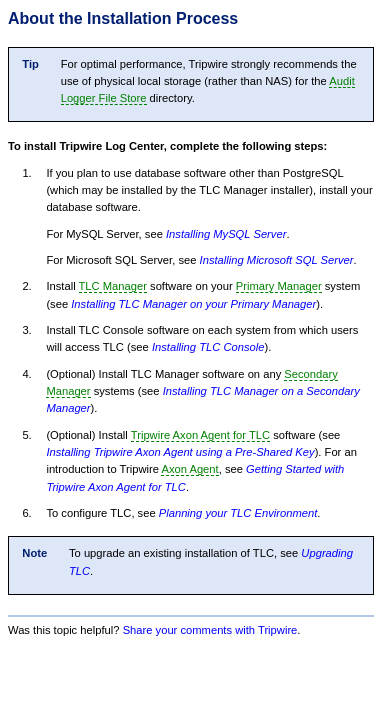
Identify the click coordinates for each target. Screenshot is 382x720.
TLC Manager (113, 286)
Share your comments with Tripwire (210, 630)
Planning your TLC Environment (238, 513)
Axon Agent (189, 469)
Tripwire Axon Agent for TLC (200, 435)
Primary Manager (279, 286)
